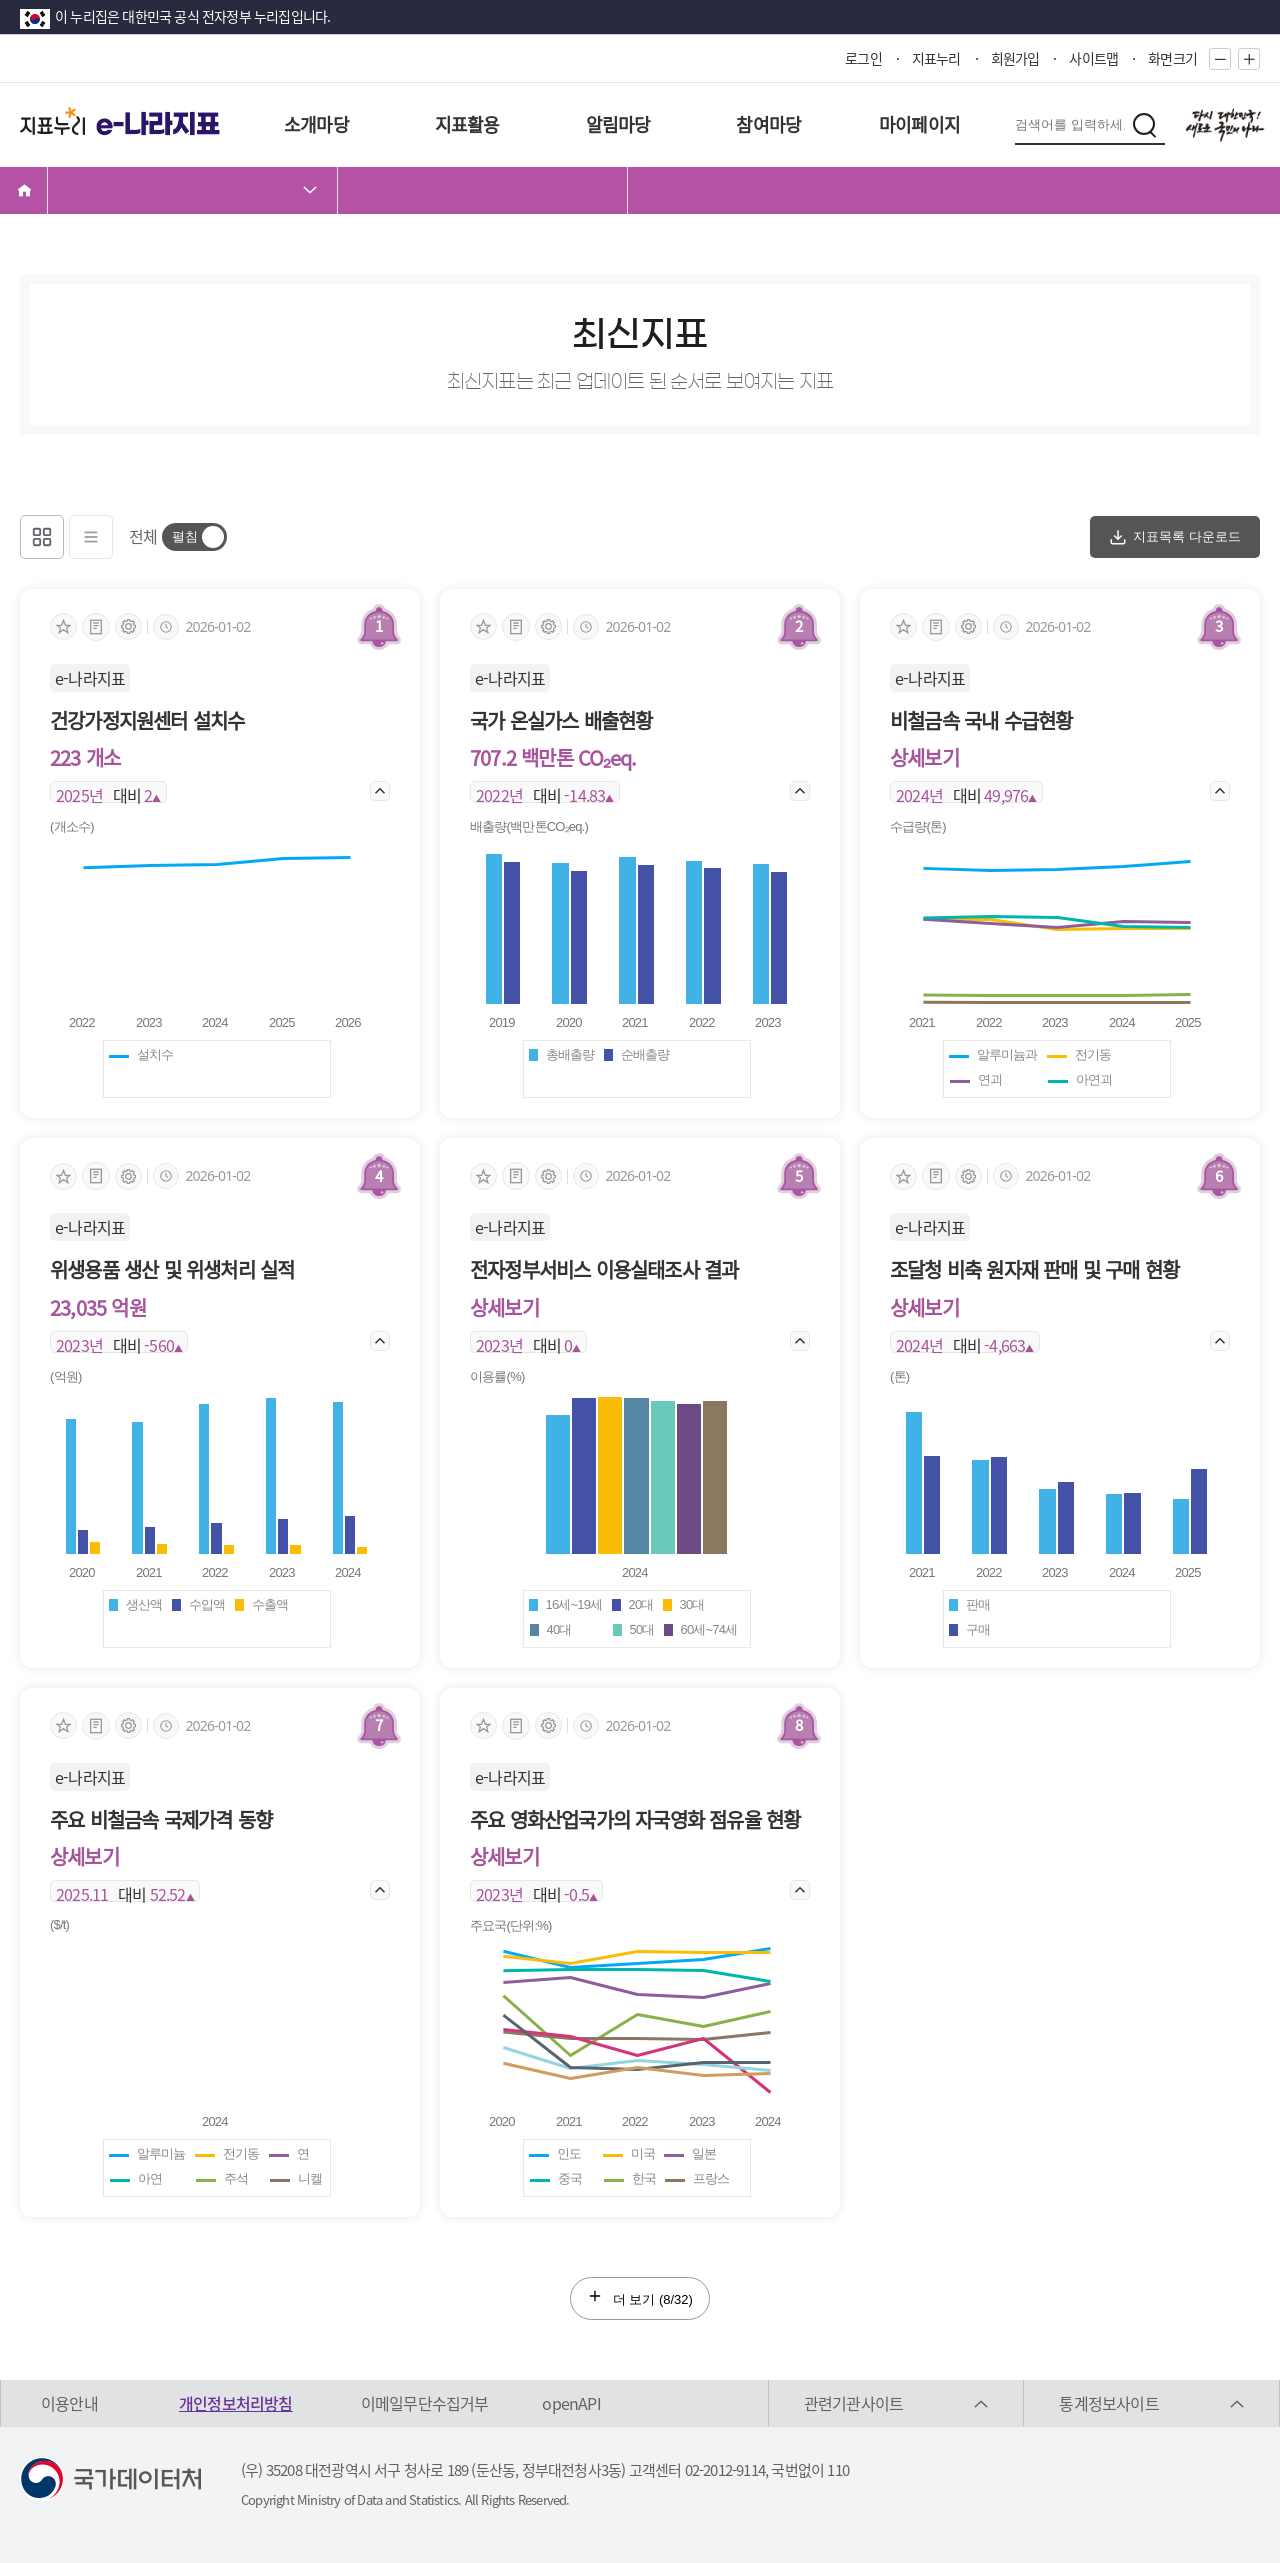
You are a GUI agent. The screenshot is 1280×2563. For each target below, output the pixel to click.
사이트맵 (1093, 58)
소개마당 (316, 124)
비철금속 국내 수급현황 (981, 720)
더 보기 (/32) (640, 2297)
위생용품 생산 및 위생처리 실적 (172, 1269)
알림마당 (618, 124)
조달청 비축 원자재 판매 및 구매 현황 (1034, 1269)
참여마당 (768, 124)
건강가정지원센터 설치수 (147, 720)
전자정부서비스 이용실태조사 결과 (604, 1269)
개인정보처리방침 (236, 2403)
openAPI (571, 2403)
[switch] (194, 537)
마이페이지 (919, 124)
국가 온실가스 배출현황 (561, 720)
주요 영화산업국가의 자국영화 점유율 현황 (635, 1819)
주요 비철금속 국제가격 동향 (161, 1819)
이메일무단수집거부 (425, 2403)
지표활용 (467, 124)
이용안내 (69, 2403)
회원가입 (1015, 58)
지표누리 (936, 58)
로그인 (863, 58)
